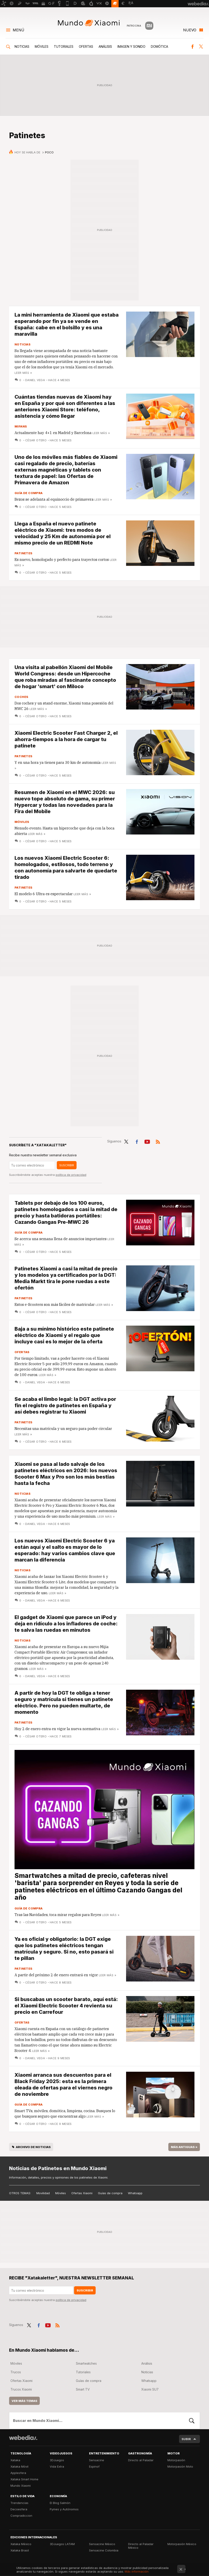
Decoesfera (18, 2509)
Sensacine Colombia (103, 2550)
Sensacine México (102, 2544)
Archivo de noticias (33, 2147)
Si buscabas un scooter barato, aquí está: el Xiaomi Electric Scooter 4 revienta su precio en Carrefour (66, 2005)
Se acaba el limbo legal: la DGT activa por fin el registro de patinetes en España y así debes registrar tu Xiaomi (65, 1405)
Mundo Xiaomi (89, 23)
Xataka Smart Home (24, 2479)
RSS (158, 1140)
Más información (137, 2571)
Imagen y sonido (131, 46)
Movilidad (43, 2193)
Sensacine (96, 2460)
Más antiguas (184, 2147)
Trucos (15, 2372)
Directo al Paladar (141, 2460)
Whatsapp (135, 2193)
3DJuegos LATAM (62, 2544)
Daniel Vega (35, 380)
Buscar (192, 2420)
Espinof (94, 2466)
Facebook (192, 46)
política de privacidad (71, 1175)
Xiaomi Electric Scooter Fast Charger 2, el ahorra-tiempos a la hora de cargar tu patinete (66, 739)
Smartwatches (86, 2363)
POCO (49, 152)
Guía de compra (28, 493)
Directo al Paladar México (141, 2545)
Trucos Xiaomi (21, 2389)
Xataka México (20, 2544)
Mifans (21, 426)
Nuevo (189, 30)
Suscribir (66, 1165)
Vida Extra (57, 2466)
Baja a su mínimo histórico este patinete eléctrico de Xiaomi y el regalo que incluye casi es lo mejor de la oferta (64, 1335)
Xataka (15, 2460)
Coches (21, 697)
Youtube (147, 1140)
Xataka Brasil (19, 2550)
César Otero (36, 440)
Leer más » (23, 373)
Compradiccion (21, 2515)
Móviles (41, 46)
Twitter (201, 46)
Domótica (159, 46)
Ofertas (86, 46)
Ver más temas (24, 2401)
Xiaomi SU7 (150, 2389)
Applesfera (18, 2473)
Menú (18, 30)
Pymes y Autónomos (64, 2509)
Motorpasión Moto (180, 2466)
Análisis (105, 46)
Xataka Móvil (19, 2466)
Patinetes (23, 553)
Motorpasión (176, 2460)
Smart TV (83, 2389)
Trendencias (19, 2503)
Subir (186, 2439)
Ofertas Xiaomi (81, 2193)
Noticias (22, 46)
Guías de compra (110, 2193)
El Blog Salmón (60, 2503)
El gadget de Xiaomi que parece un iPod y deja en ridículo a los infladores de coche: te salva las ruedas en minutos (66, 1623)
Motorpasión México (181, 2544)
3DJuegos (57, 2460)
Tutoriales (63, 46)
